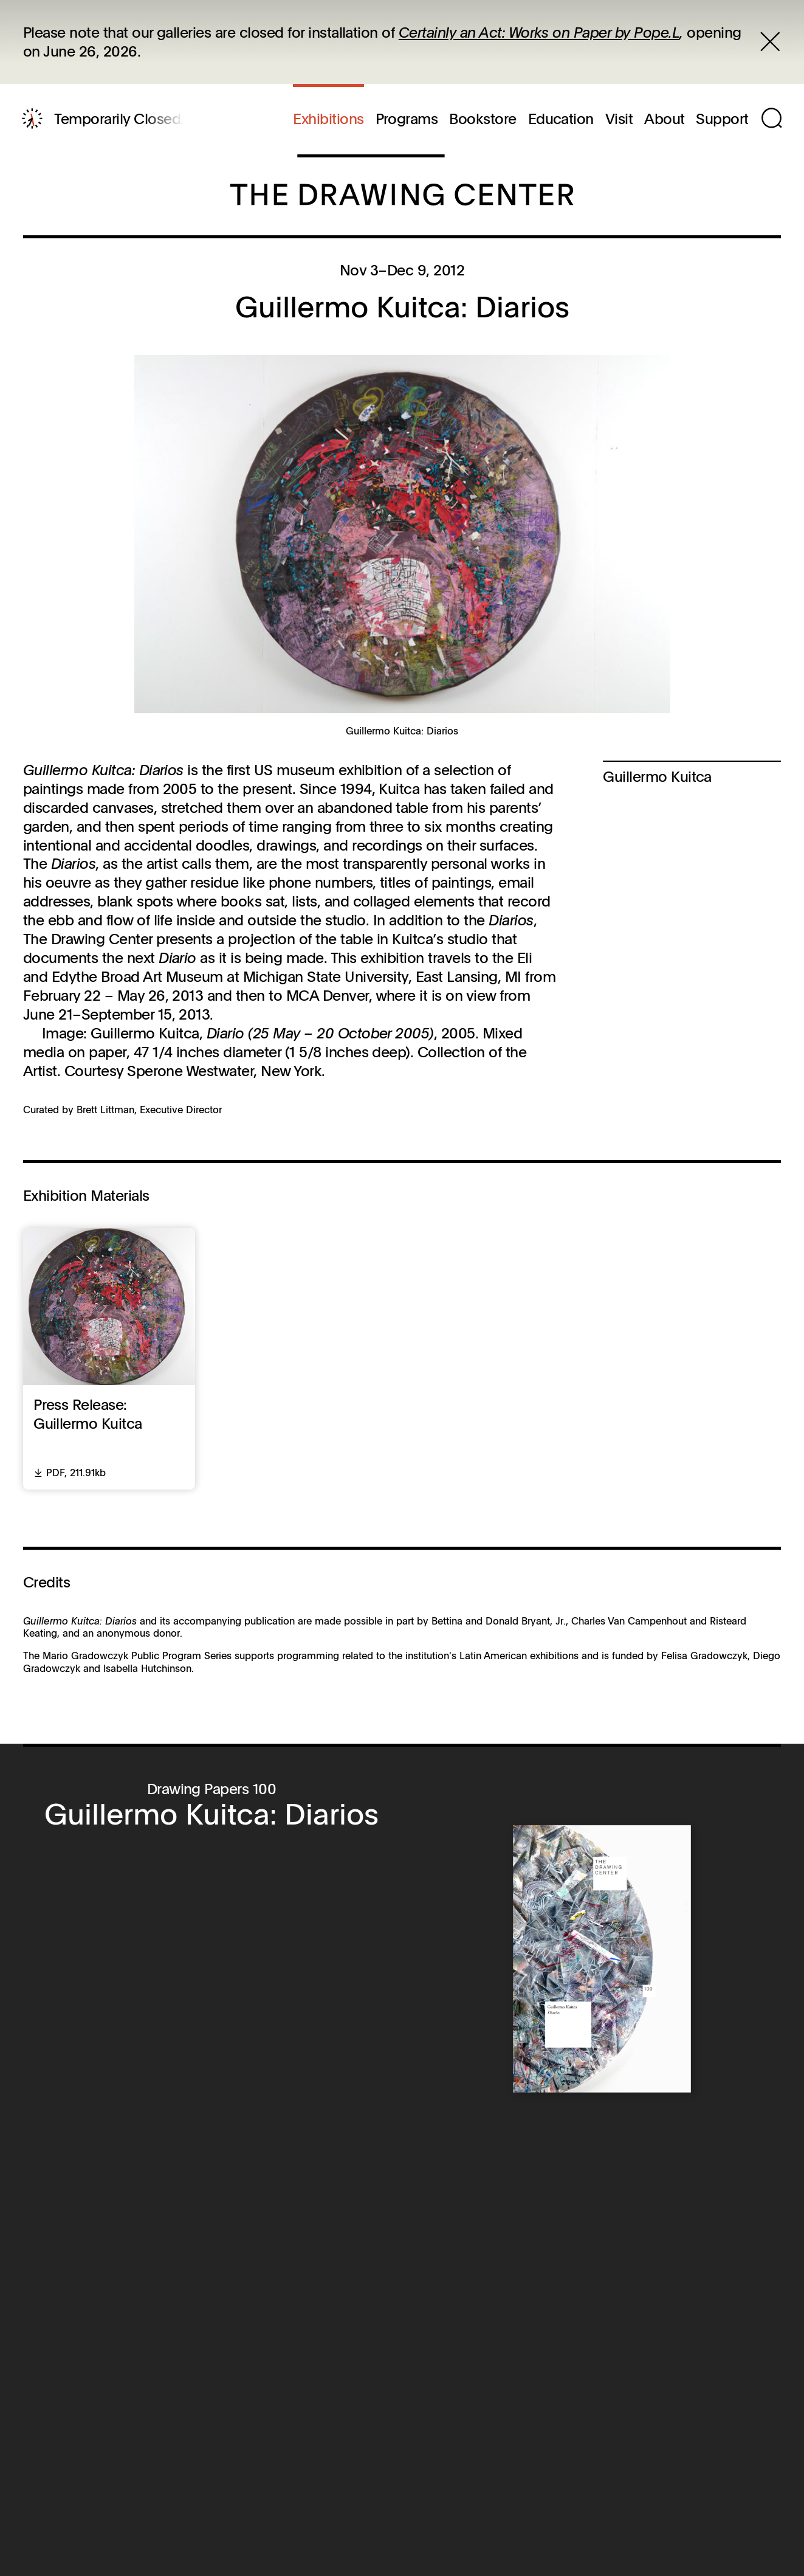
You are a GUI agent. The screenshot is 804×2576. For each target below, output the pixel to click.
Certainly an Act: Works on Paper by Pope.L (539, 32)
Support (722, 118)
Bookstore (482, 118)
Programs (407, 118)
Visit (619, 118)
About (664, 118)
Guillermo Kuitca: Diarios (211, 1813)
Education (561, 118)
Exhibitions (328, 118)
